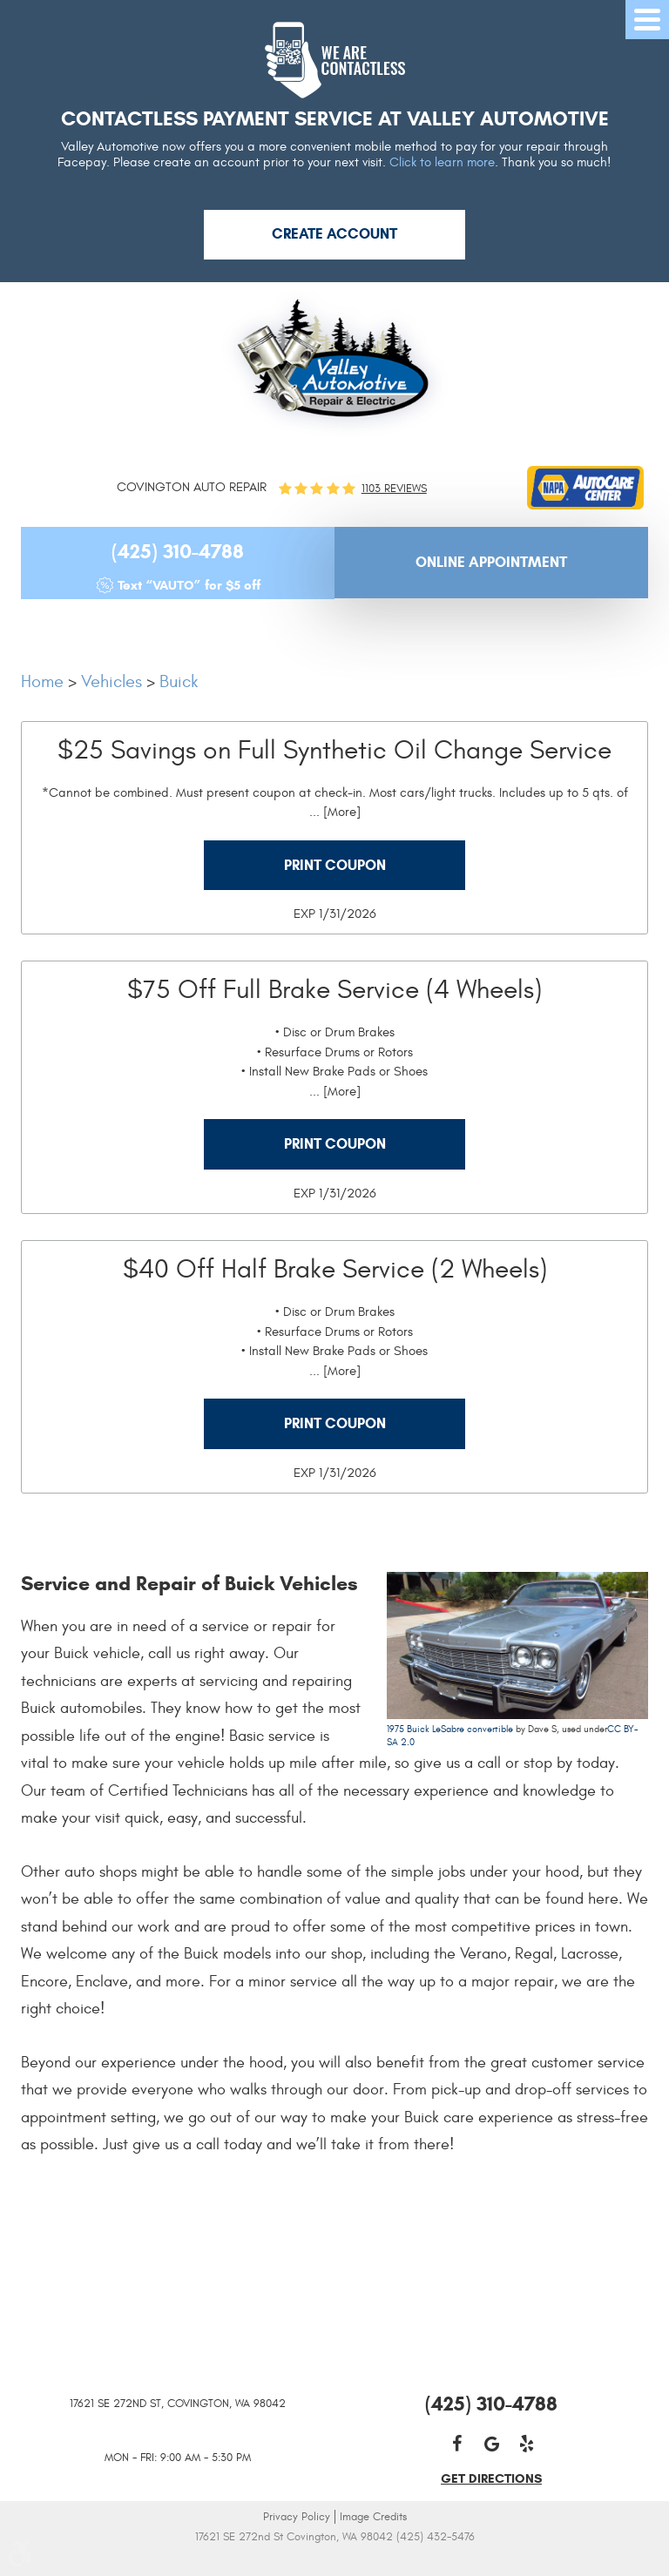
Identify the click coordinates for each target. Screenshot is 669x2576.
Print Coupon (335, 865)
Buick (178, 681)
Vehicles (111, 681)
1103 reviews (394, 489)
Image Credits (373, 2517)
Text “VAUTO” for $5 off (189, 585)
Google (491, 2443)
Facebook (456, 2443)
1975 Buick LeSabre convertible (450, 1729)
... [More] (335, 812)
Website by (334, 2560)
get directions (491, 2478)
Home (42, 681)
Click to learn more (442, 162)
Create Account (334, 234)
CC (614, 1729)
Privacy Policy (296, 2517)
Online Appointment (491, 562)
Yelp (526, 2443)
